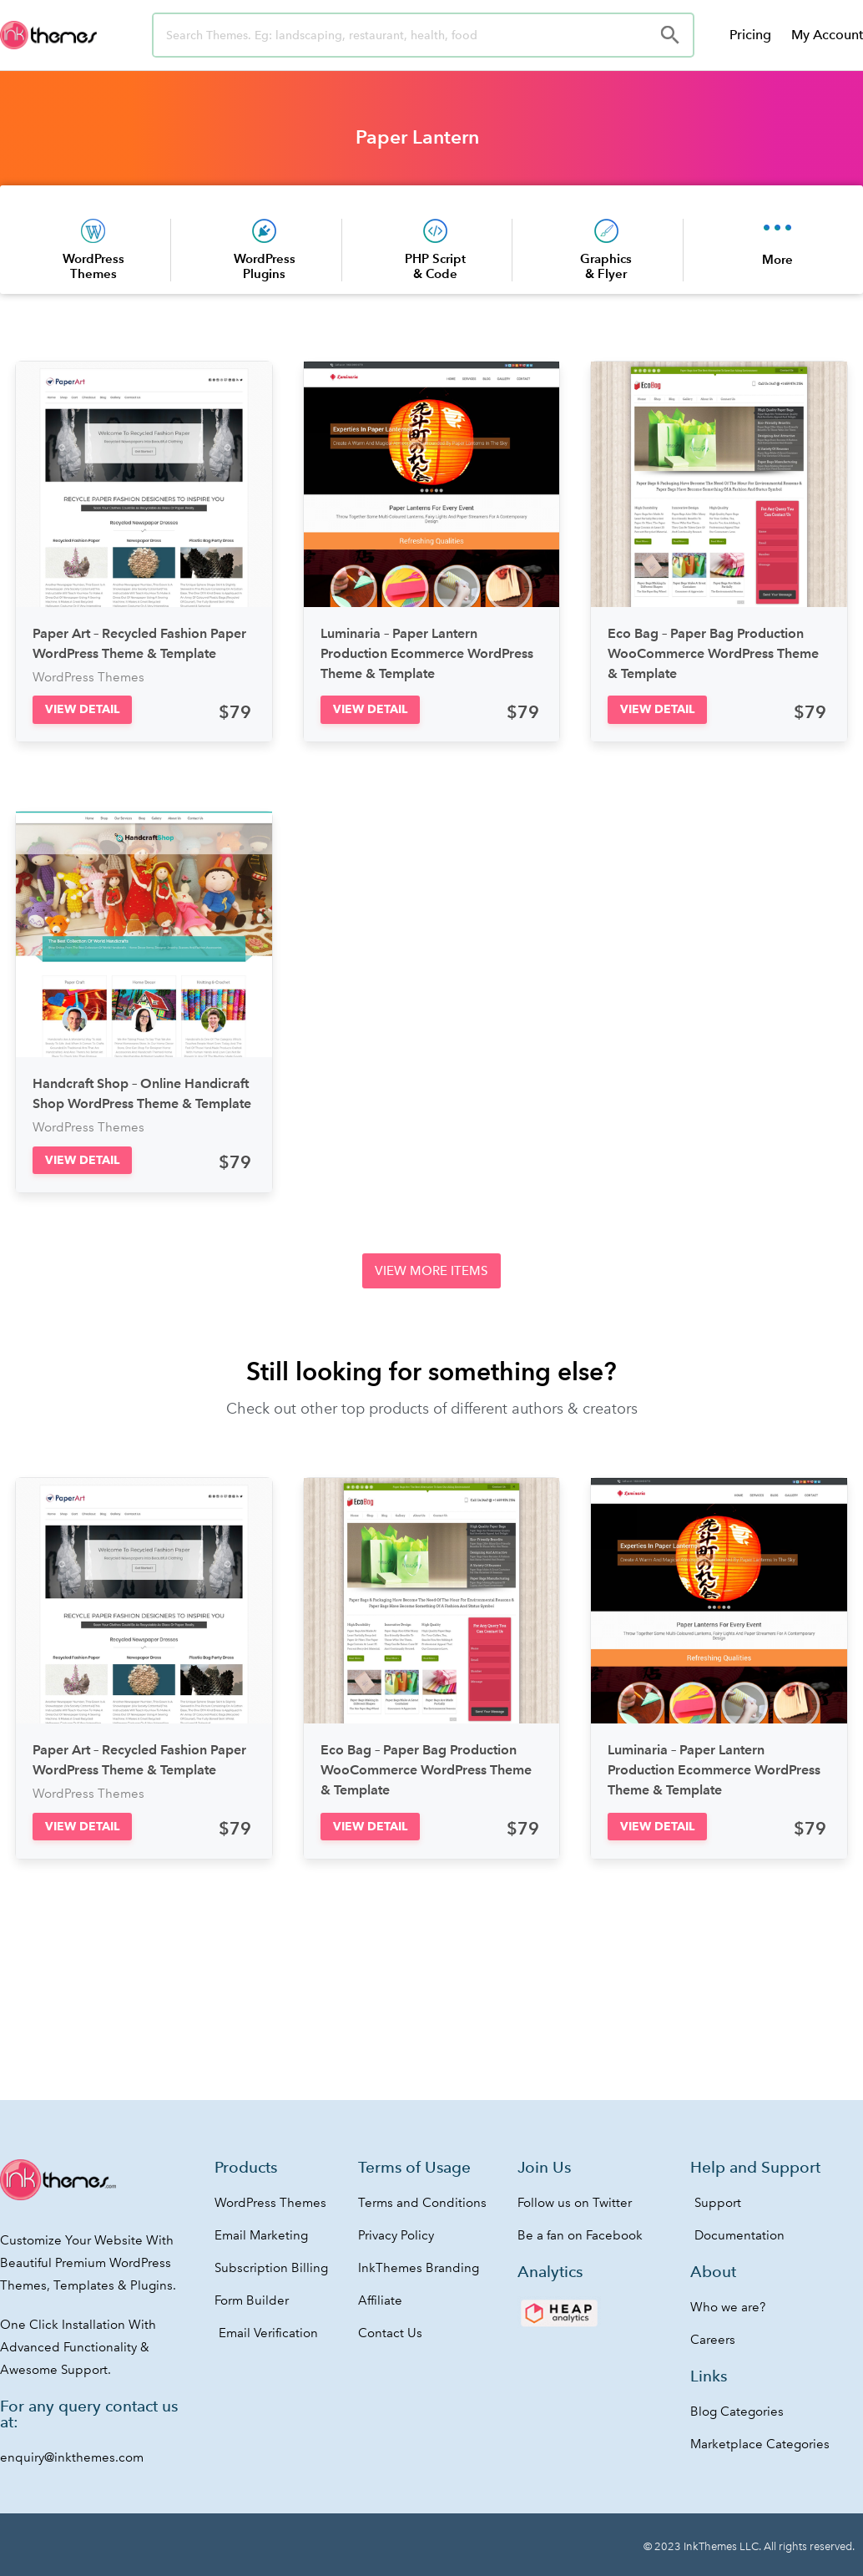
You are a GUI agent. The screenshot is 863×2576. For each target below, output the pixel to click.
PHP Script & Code (435, 266)
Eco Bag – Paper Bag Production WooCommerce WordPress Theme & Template (713, 653)
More (777, 259)
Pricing (750, 35)
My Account (827, 35)
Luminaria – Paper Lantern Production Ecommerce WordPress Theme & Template (426, 653)
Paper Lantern (417, 137)
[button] (82, 709)
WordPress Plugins (264, 266)
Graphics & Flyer (606, 266)
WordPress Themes (93, 266)
